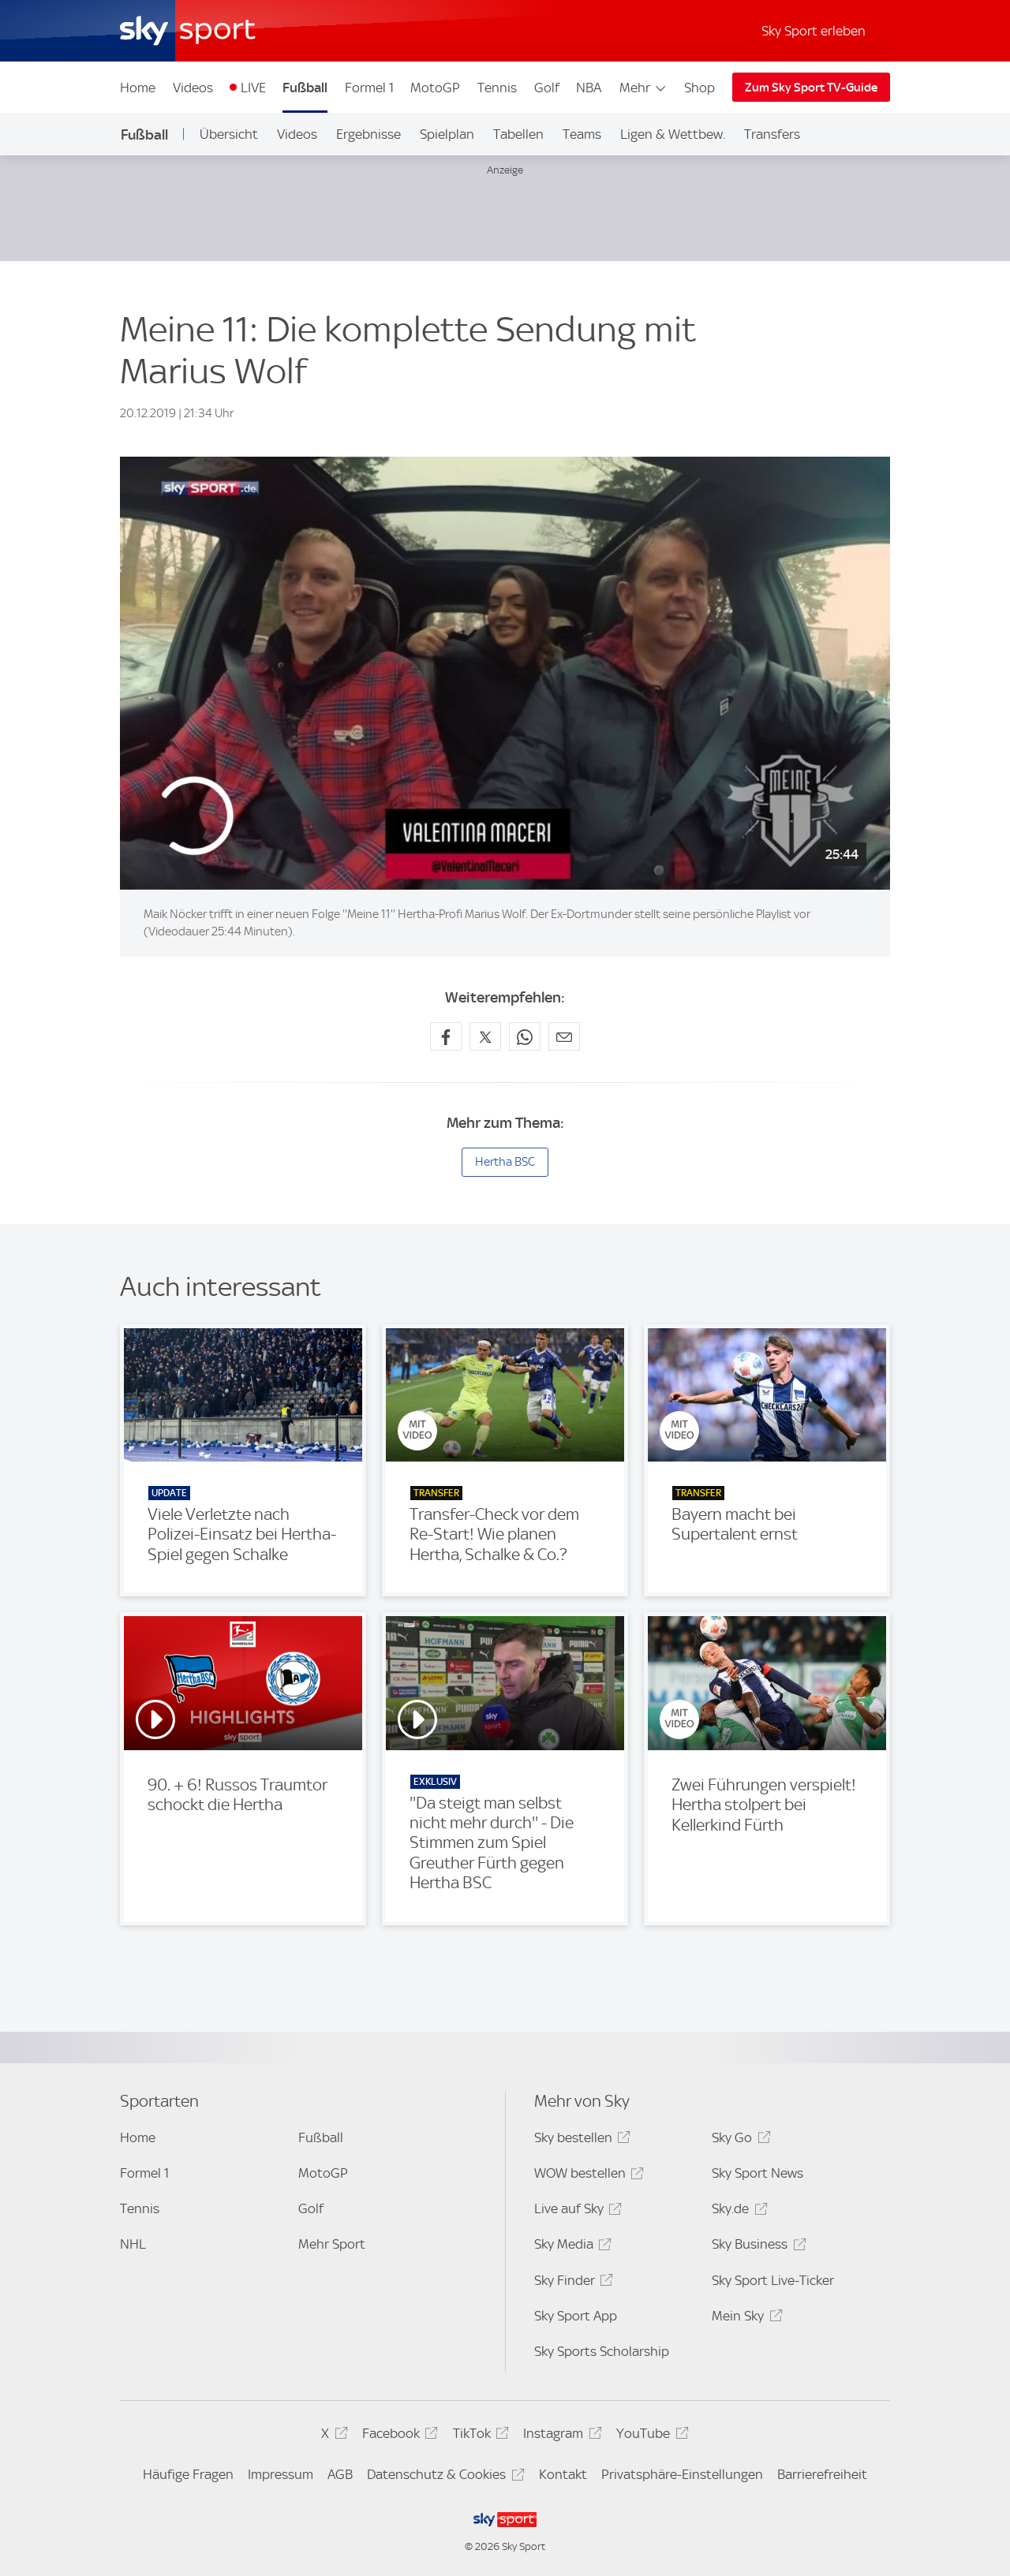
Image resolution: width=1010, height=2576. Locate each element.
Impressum (280, 2474)
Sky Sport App (575, 2316)
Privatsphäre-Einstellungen (682, 2474)
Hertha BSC (505, 1162)
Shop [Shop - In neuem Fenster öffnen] (699, 87)
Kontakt (563, 2474)
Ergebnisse (368, 134)
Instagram (560, 2436)
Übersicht (229, 134)
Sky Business (756, 2246)
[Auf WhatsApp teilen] (525, 1036)
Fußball (304, 87)
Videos (193, 87)
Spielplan (447, 134)
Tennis (497, 87)
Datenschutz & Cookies (443, 2477)
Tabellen (518, 134)
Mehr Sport (331, 2244)
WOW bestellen (586, 2175)
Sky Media (570, 2246)
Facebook (397, 2436)
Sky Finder (571, 2283)
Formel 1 (369, 87)
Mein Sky (744, 2318)
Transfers (772, 134)
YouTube (649, 2436)
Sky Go (738, 2140)
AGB (340, 2474)
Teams (582, 134)
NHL (133, 2244)
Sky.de (737, 2211)
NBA (588, 87)
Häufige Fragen (188, 2474)
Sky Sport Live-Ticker (773, 2280)
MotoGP (435, 87)
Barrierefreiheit (822, 2474)
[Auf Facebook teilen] (446, 1036)
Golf (546, 87)
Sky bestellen (580, 2140)
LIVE (253, 87)
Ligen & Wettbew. (672, 134)
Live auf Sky (575, 2211)
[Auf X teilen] (485, 1036)
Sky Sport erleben (813, 31)
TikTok (478, 2436)
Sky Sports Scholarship (601, 2351)
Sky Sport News (757, 2173)
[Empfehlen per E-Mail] (564, 1036)
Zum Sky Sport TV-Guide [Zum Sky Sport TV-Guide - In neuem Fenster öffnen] (811, 87)
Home (137, 87)
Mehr (643, 87)
